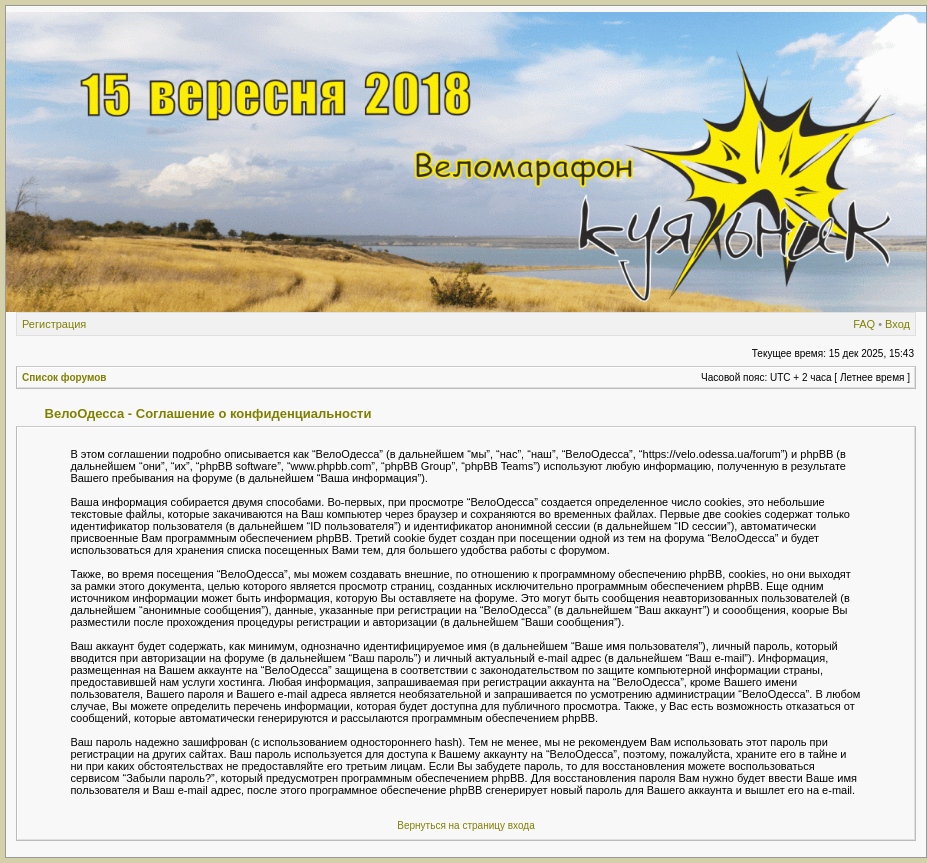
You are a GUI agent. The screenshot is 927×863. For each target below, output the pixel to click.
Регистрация (54, 324)
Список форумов (64, 377)
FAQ (864, 324)
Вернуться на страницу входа (465, 825)
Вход (897, 324)
